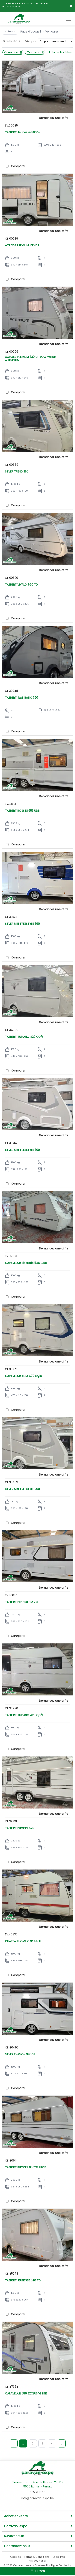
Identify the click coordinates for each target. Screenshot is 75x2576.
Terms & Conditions (36, 2557)
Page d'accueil (30, 32)
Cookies (15, 2557)
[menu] (68, 19)
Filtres (37, 2571)
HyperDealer (59, 2565)
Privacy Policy (37, 2560)
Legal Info (59, 2557)
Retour (10, 31)
